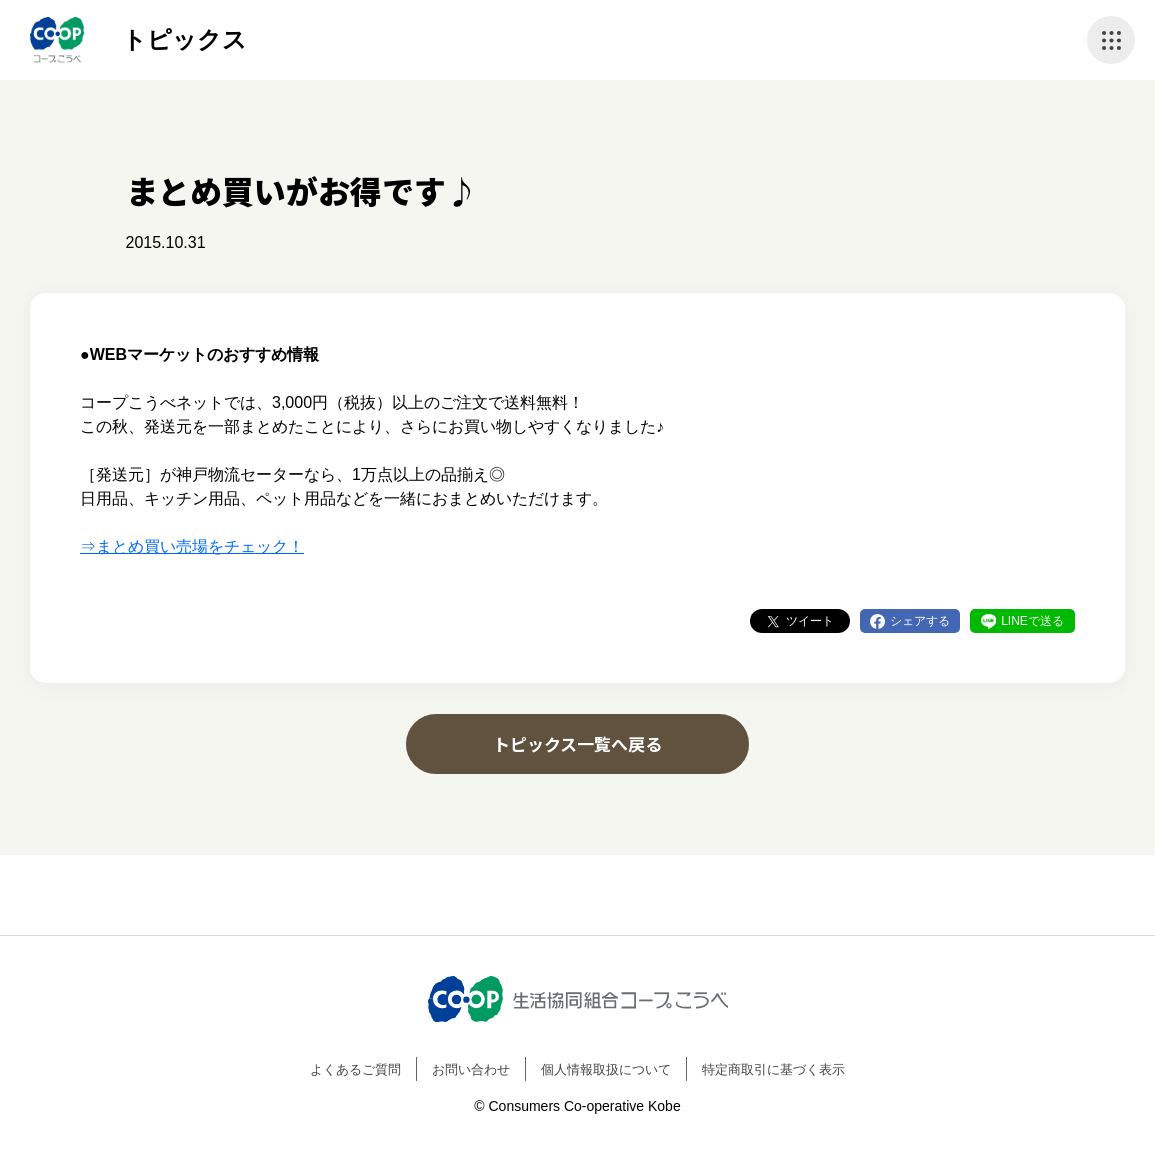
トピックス (184, 39)
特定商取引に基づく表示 (773, 1069)
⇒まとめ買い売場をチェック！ (192, 546)
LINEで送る (1032, 621)
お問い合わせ (471, 1069)
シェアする (920, 621)
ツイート (810, 621)
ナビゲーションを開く (1111, 40)
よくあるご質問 (355, 1069)
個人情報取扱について (606, 1069)
